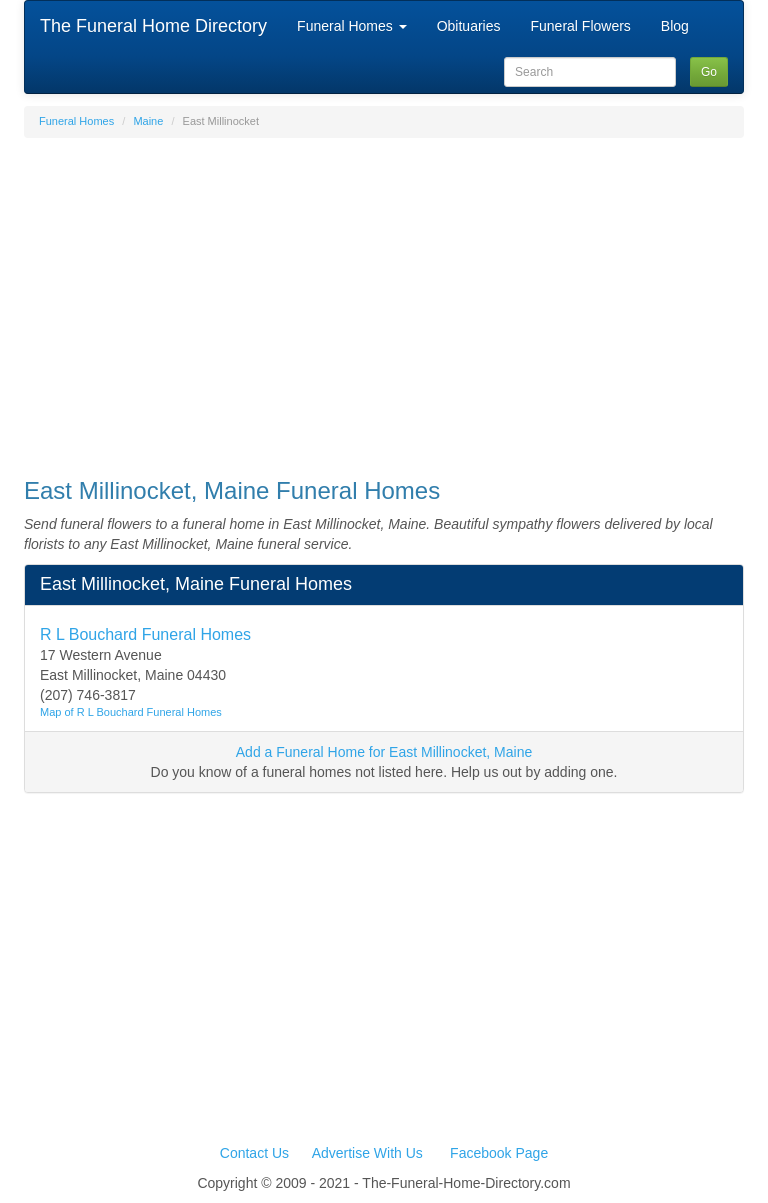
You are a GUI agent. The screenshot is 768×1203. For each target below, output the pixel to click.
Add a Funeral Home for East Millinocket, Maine (384, 752)
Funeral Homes (352, 26)
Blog (675, 26)
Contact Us (254, 1153)
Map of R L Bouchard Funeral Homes (131, 712)
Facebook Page (499, 1153)
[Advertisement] (384, 298)
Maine (148, 121)
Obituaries (469, 26)
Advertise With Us (367, 1153)
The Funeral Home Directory (153, 26)
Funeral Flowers (580, 26)
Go (709, 72)
